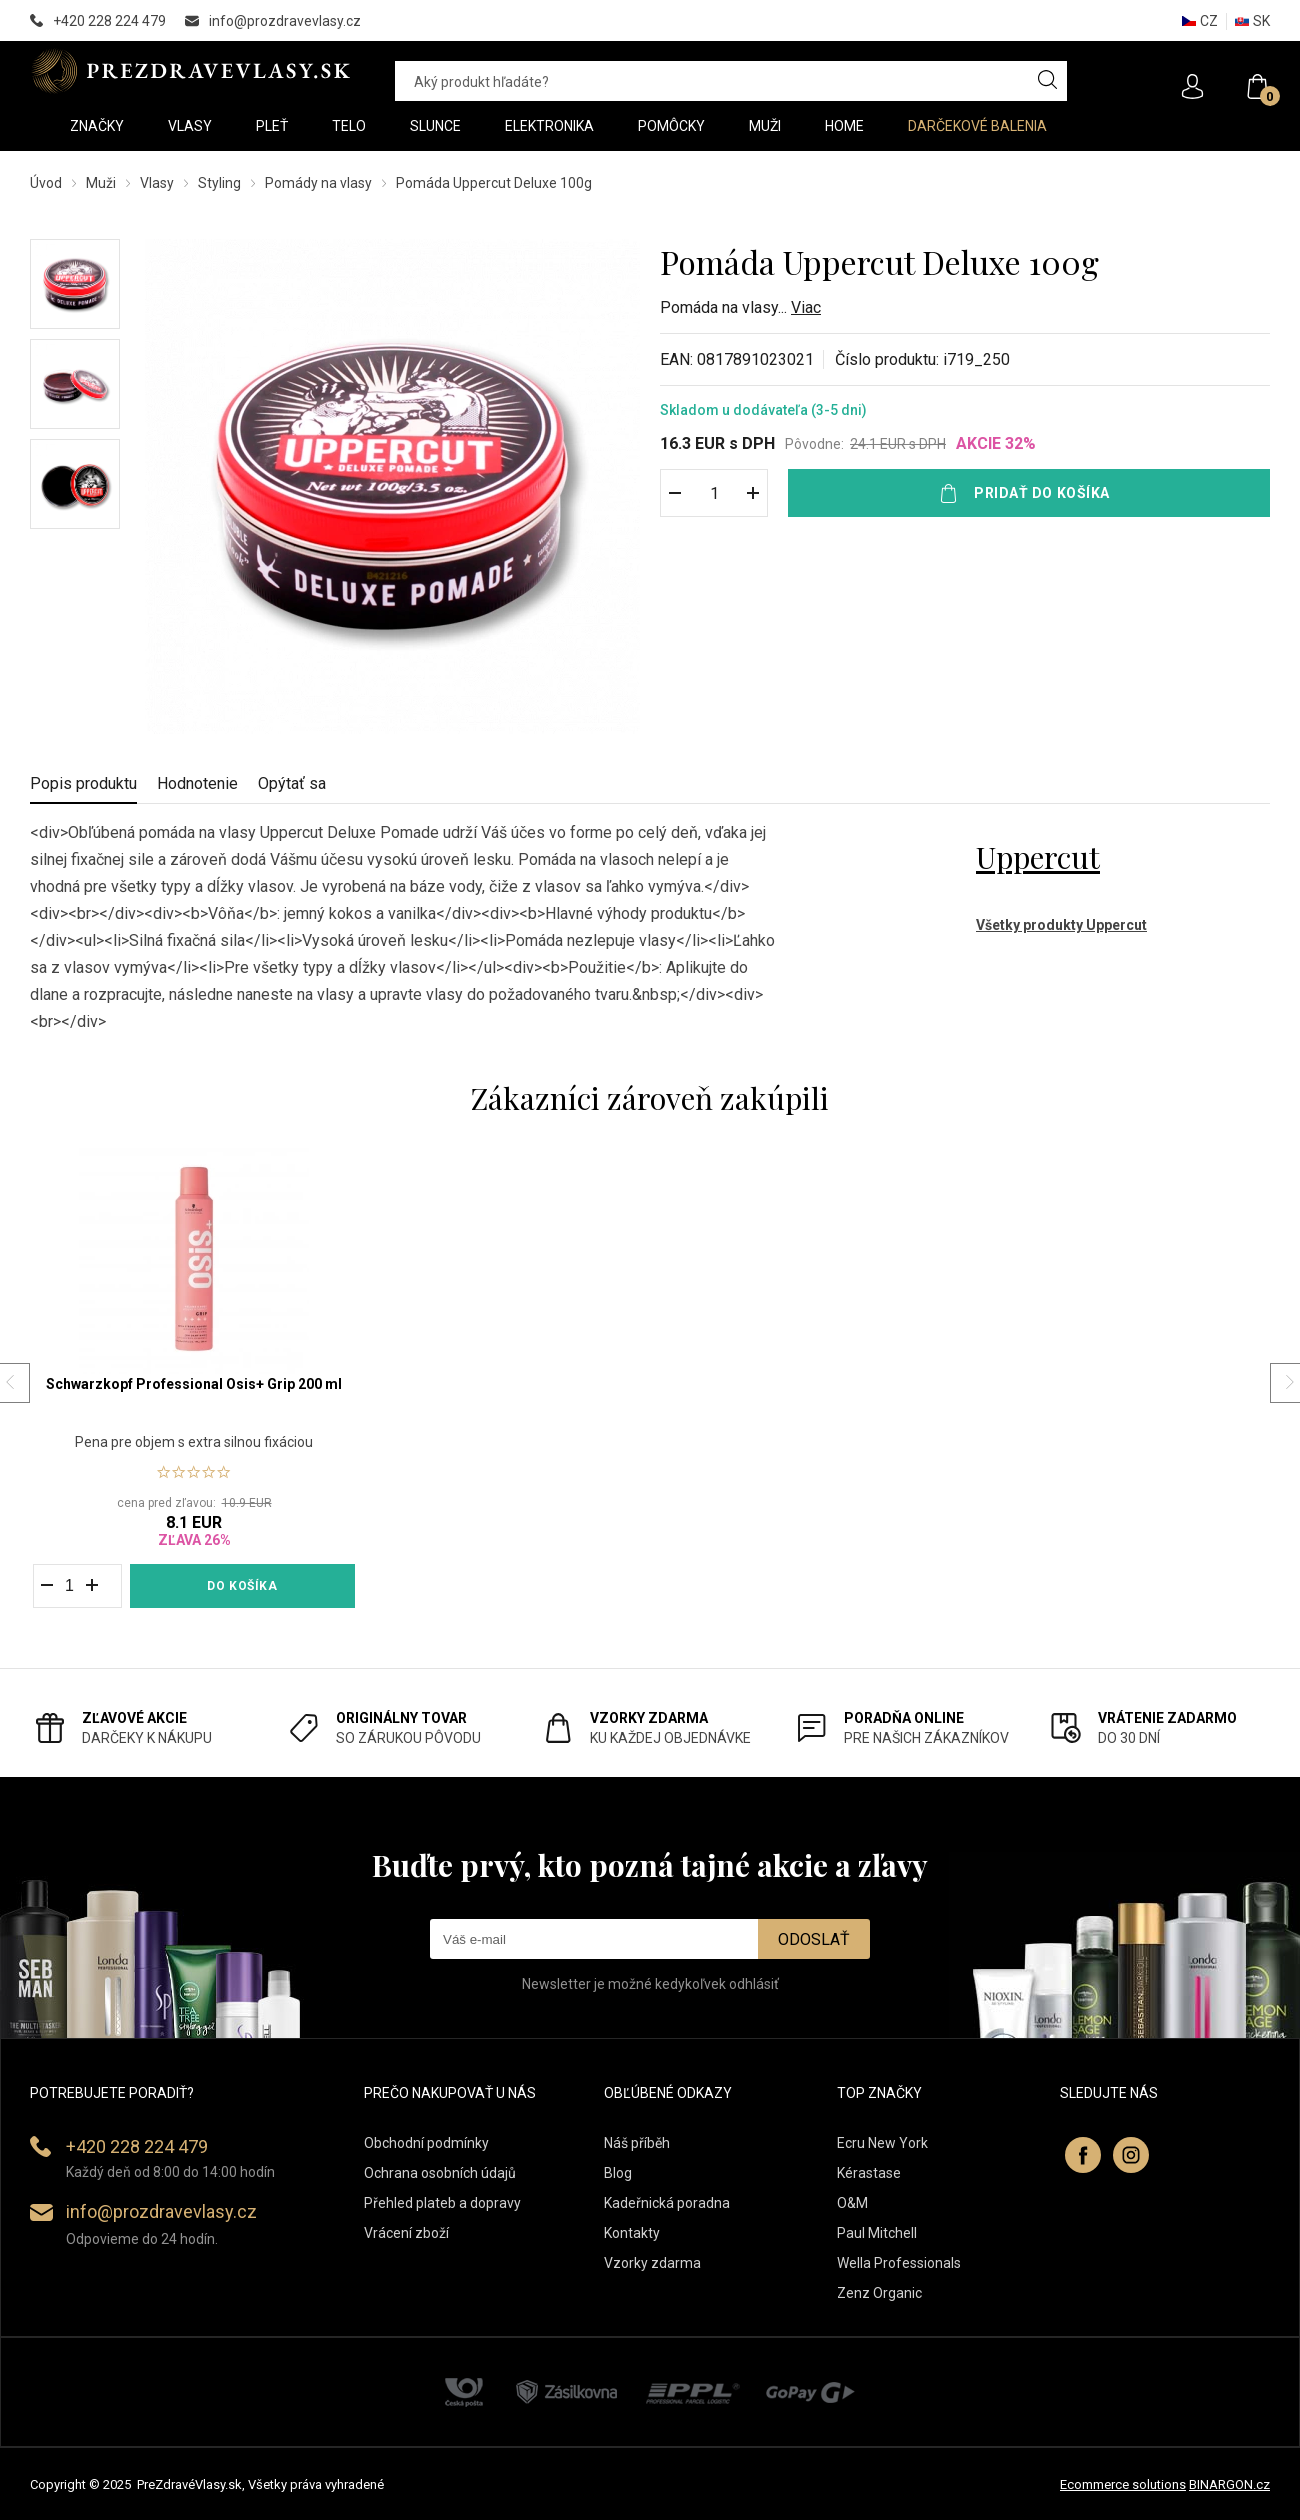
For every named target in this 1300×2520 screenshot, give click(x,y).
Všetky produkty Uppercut (1061, 925)
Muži (101, 183)
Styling (219, 183)
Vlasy (157, 183)
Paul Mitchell (877, 2233)
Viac (806, 307)
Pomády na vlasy (318, 183)
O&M (852, 2203)
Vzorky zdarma (652, 2263)
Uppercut (1038, 857)
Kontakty (632, 2233)
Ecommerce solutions (1123, 2484)
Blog (618, 2173)
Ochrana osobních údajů (440, 2173)
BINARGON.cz (1229, 2484)
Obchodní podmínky (426, 2143)
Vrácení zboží (406, 2233)
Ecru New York (882, 2143)
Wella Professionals (899, 2263)
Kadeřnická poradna (667, 2203)
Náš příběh (637, 2143)
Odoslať (814, 1939)
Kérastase (869, 2173)
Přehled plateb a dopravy (442, 2203)
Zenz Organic (879, 2293)
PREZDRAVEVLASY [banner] (192, 71)
